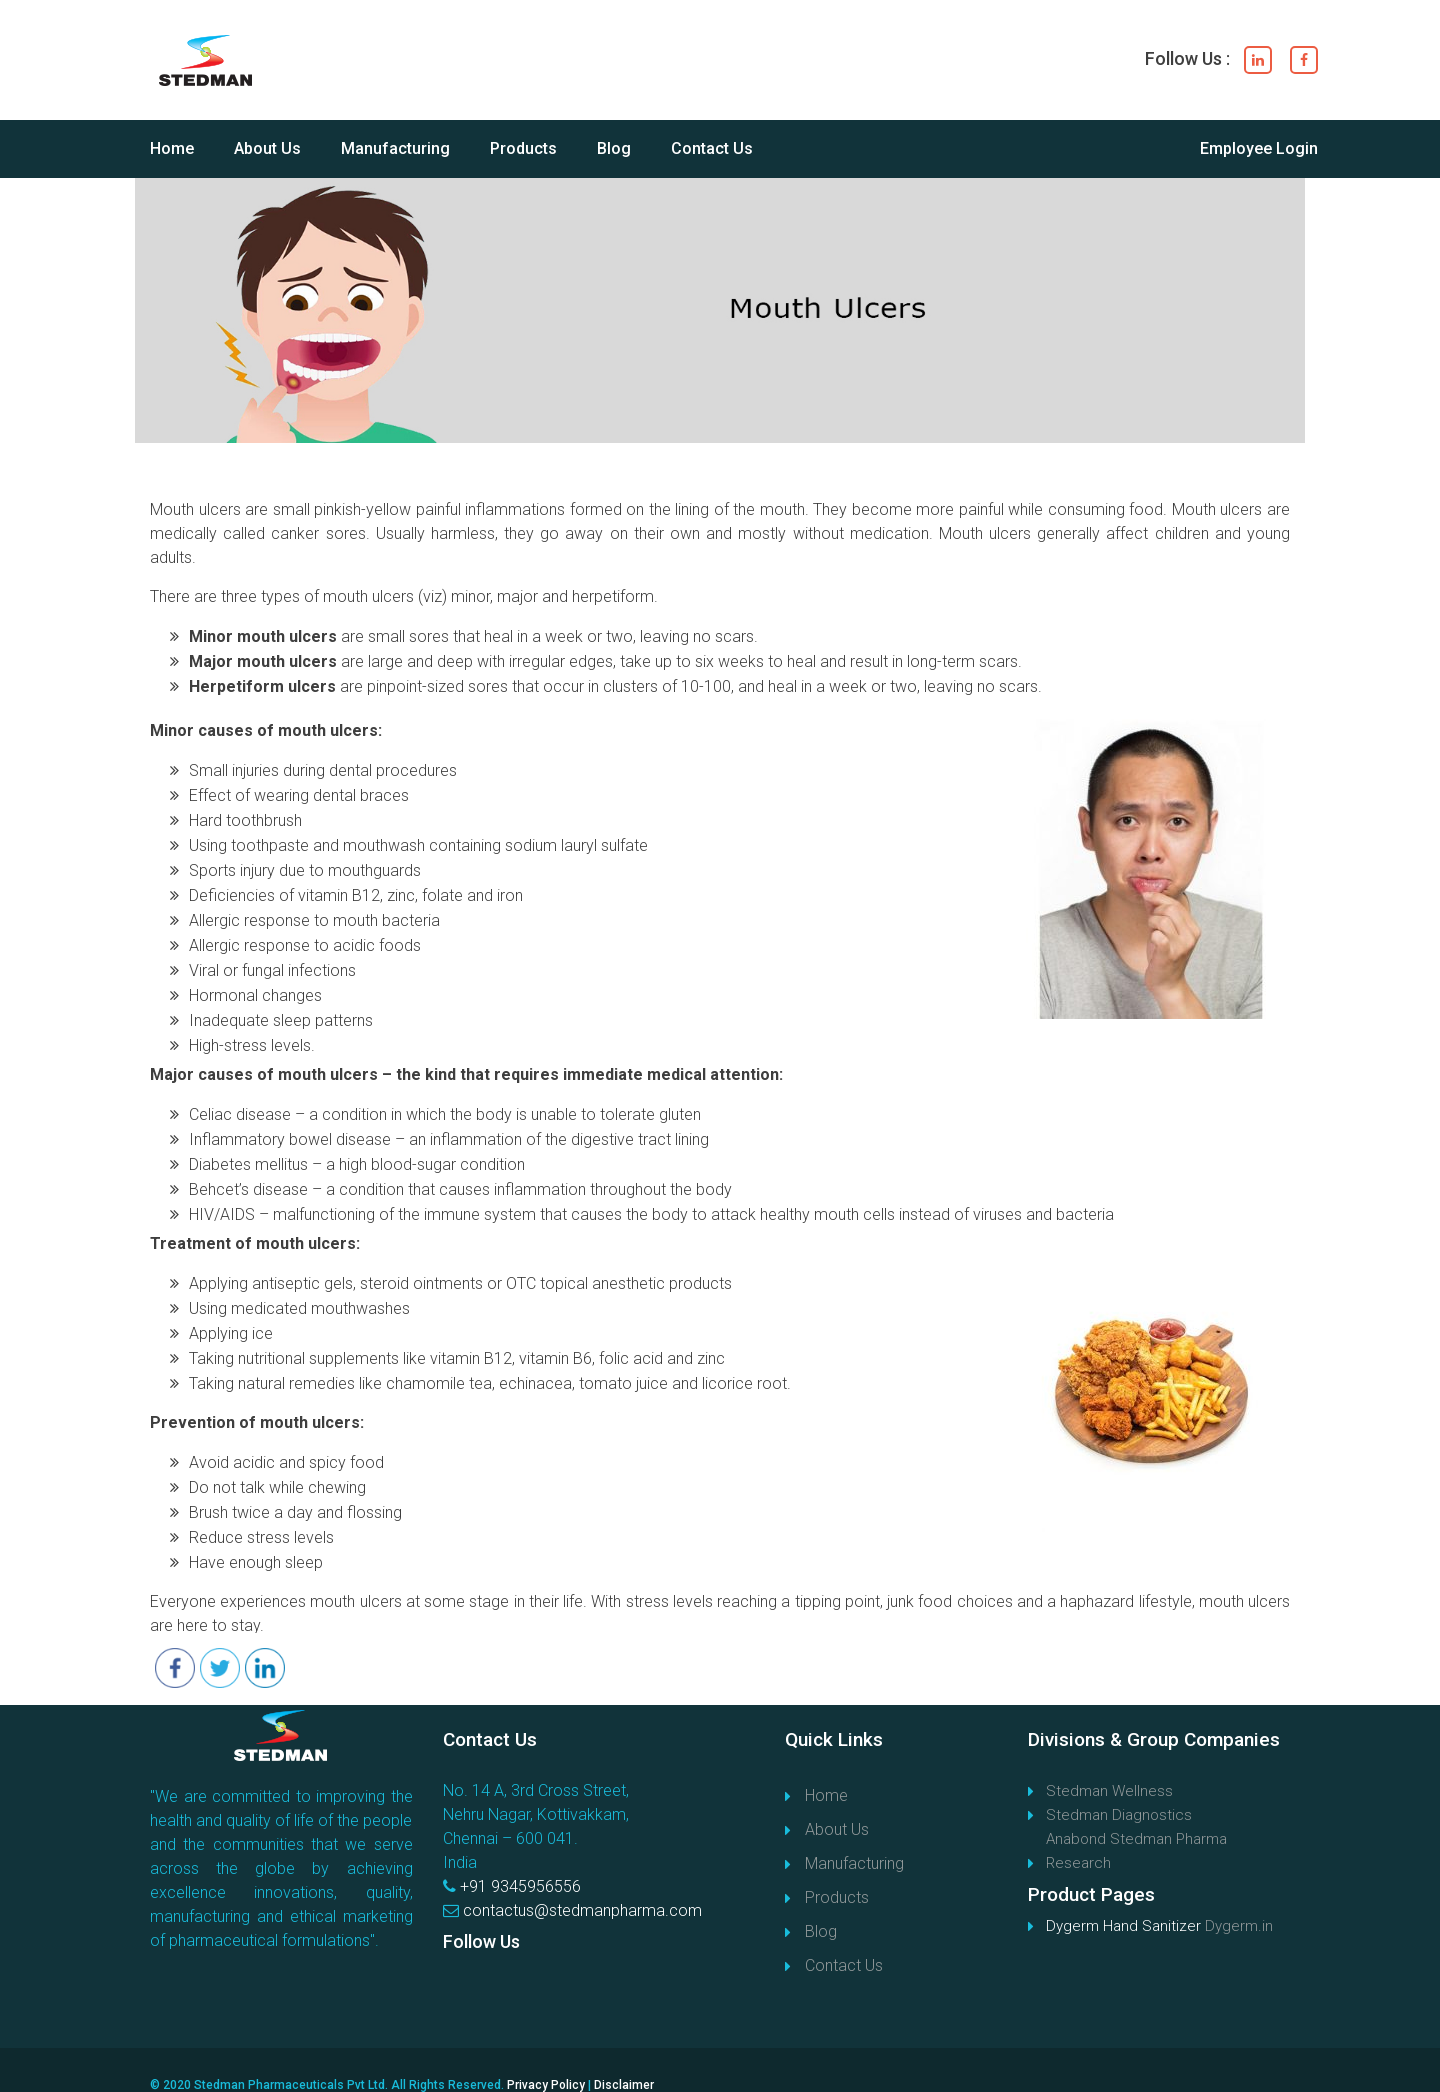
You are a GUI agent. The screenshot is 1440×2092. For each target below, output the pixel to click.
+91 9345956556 (520, 1886)
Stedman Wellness (1109, 1791)
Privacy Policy (546, 2085)
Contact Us (712, 148)
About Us (267, 148)
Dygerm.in (1239, 1926)
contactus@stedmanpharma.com (582, 1910)
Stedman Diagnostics (1119, 1815)
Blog (614, 148)
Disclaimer (624, 2085)
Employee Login (1259, 148)
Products (523, 148)
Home (172, 148)
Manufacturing (395, 148)
